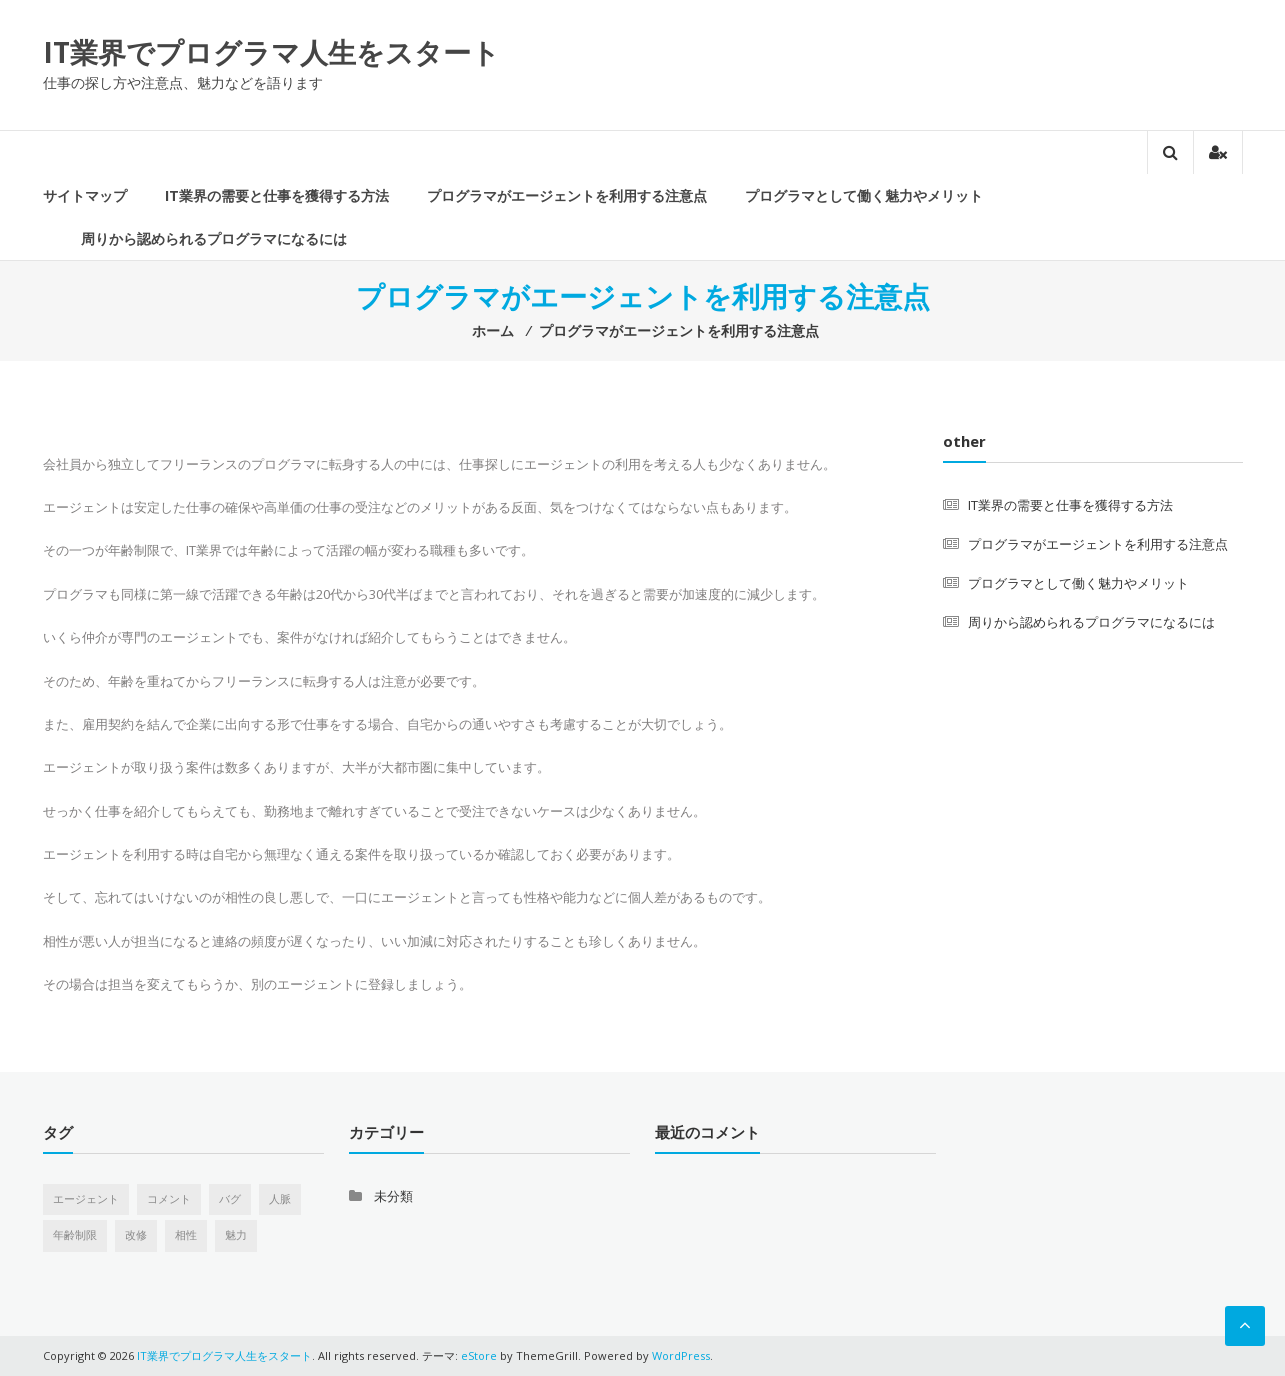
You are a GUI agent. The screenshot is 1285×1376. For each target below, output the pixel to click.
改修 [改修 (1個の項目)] (136, 1235)
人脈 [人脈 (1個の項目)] (280, 1199)
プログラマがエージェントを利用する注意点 (567, 195)
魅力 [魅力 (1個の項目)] (236, 1235)
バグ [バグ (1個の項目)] (230, 1199)
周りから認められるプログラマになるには (214, 238)
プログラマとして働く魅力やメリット (864, 195)
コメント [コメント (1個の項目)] (169, 1199)
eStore (479, 1355)
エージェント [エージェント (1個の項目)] (86, 1199)
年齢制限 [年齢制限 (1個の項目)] (75, 1235)
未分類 (393, 1196)
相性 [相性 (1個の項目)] (186, 1235)
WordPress (681, 1355)
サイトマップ (85, 195)
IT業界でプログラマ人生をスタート (271, 52)
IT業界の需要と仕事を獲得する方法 (277, 195)
